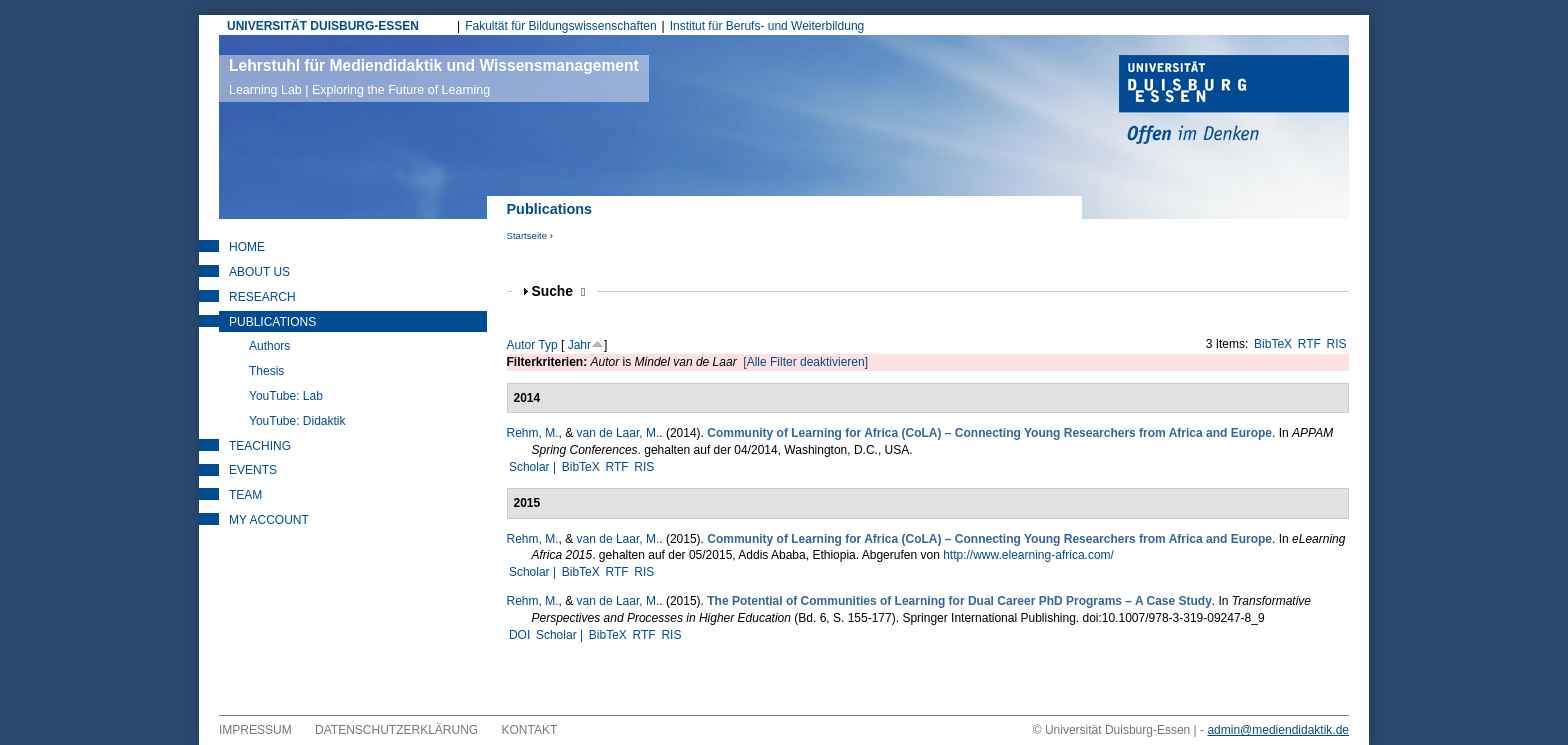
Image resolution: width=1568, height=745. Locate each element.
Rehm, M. (533, 433)
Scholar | (534, 467)
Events (253, 470)
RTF (1309, 344)
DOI (519, 635)
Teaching (260, 446)
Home (247, 247)
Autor (521, 345)
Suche (559, 291)
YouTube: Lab (286, 396)
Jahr (579, 345)
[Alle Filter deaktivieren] (805, 362)
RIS (1337, 344)
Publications (272, 322)
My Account (269, 520)
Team (245, 495)
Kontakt (530, 730)
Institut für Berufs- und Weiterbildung (767, 26)
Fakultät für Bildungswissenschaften (560, 26)
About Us (259, 272)
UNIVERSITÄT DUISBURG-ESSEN (323, 26)
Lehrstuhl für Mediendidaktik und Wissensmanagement (434, 77)
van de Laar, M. (618, 433)
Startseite (527, 235)
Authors (269, 346)
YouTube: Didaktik (297, 421)
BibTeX (1273, 344)
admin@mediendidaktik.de (1278, 730)
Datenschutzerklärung (396, 730)
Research (262, 297)
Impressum (255, 730)
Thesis (266, 371)
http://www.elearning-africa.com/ (1028, 555)
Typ (547, 345)
